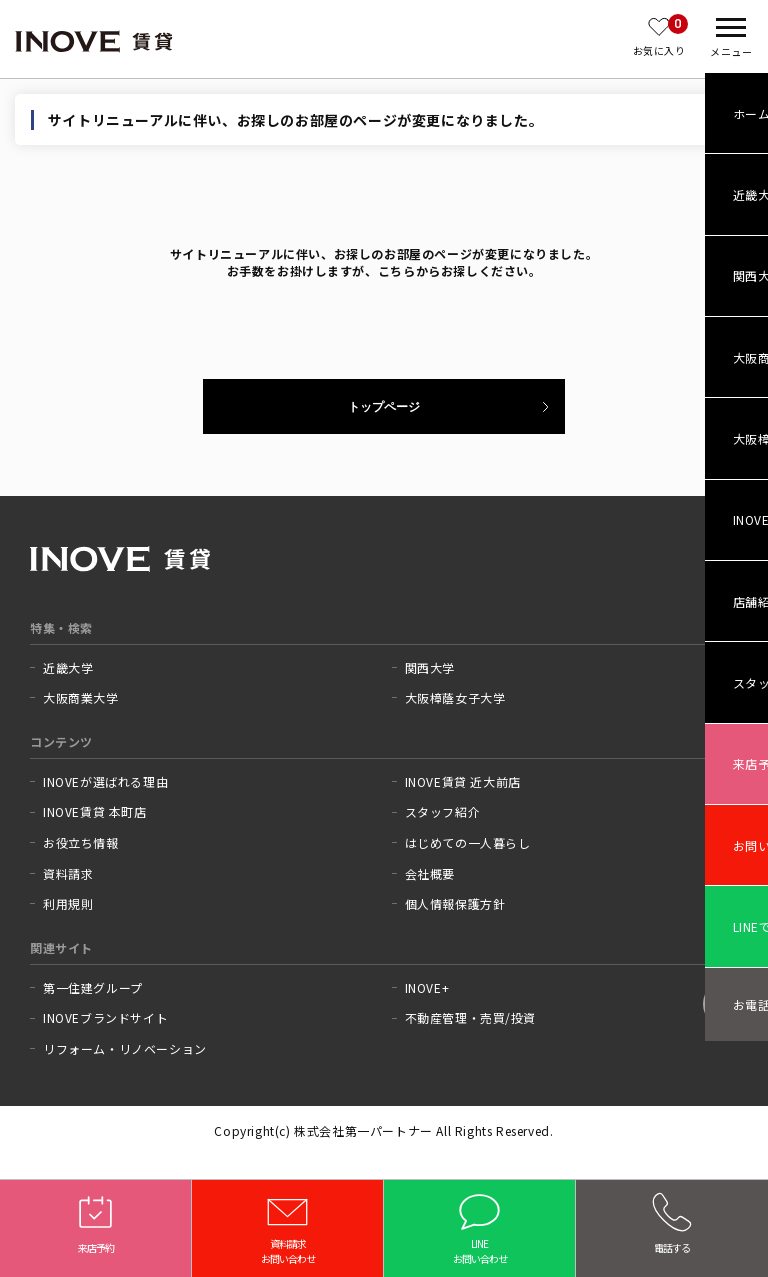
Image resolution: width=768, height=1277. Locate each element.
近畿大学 (68, 668)
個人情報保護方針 (455, 904)
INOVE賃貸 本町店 (95, 812)
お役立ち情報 (81, 843)
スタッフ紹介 (443, 812)
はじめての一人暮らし (468, 843)
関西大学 (430, 668)
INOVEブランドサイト (105, 1018)
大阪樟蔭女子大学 (455, 698)
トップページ (384, 407)
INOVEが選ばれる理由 (105, 782)
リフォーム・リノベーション (125, 1049)
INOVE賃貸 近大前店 (463, 782)
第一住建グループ (93, 988)
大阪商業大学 (81, 698)
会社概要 (430, 874)
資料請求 (68, 874)
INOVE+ (427, 988)
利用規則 (68, 904)
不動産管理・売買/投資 (471, 1018)
